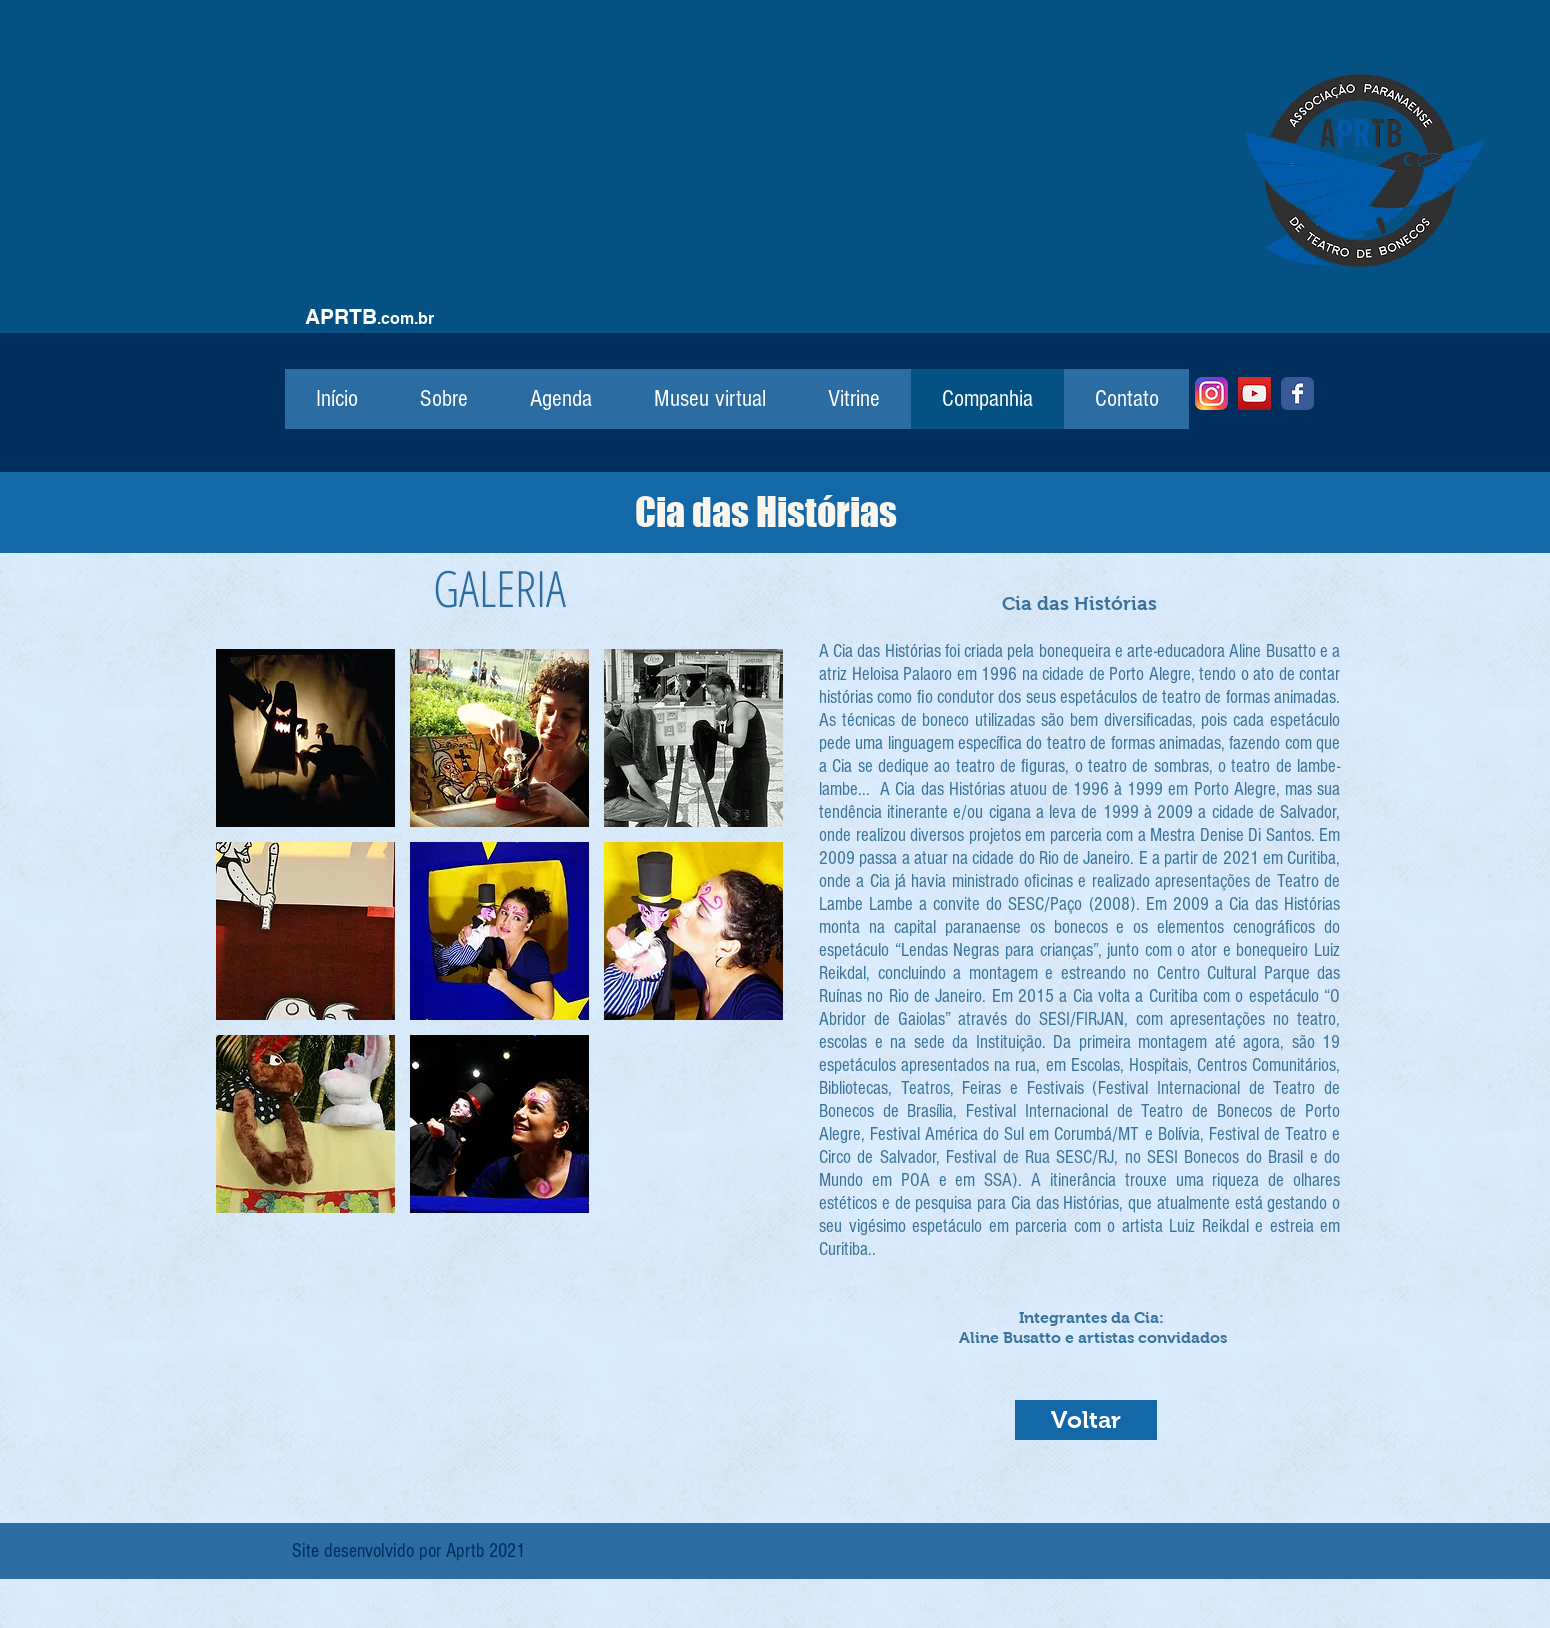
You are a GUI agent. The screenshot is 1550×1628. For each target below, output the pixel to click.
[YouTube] (1254, 393)
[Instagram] (1211, 393)
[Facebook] (1297, 393)
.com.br (405, 318)
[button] (305, 738)
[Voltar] (1086, 1420)
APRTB (341, 316)
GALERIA (499, 588)
